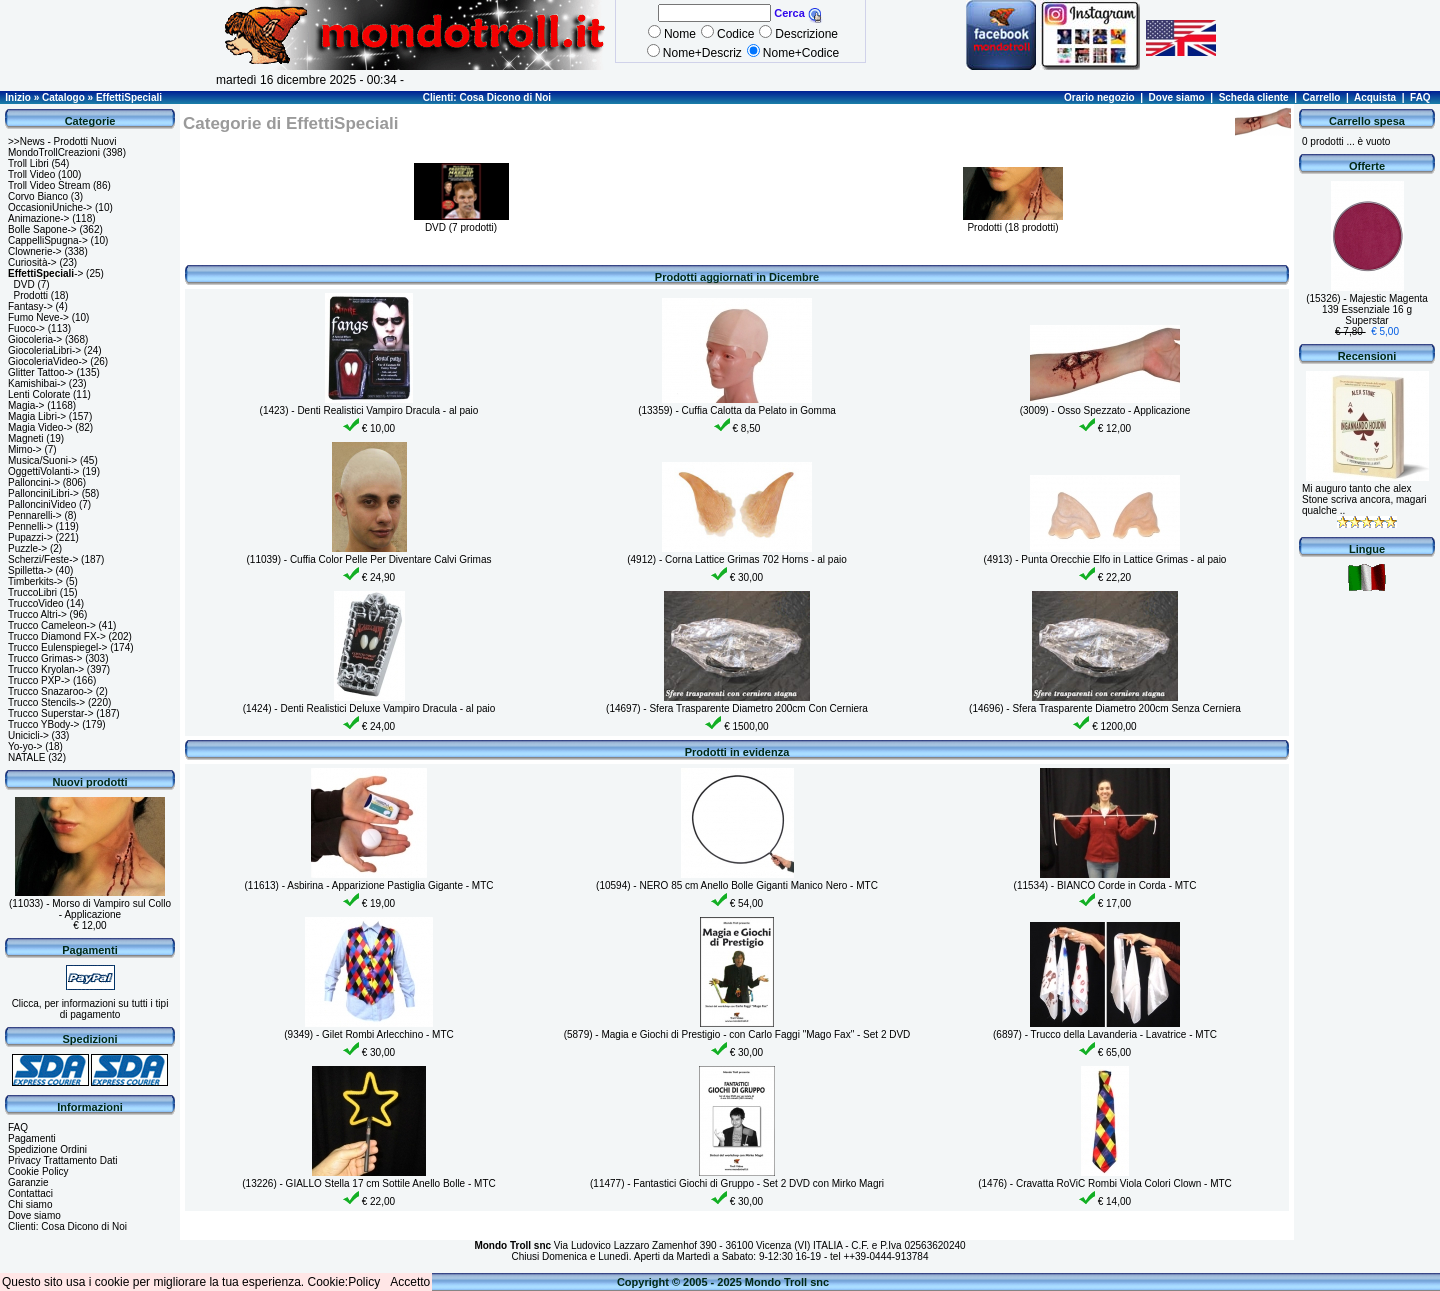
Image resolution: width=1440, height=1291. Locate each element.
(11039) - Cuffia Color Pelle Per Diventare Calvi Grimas (369, 559)
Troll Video (31, 174)
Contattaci (30, 1193)
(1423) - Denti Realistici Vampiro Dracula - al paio (369, 410)
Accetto (410, 1282)
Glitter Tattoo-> (41, 372)
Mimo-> (25, 449)
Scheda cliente (1254, 97)
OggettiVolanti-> (43, 471)
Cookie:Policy (344, 1282)
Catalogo (63, 97)
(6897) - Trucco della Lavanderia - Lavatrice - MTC (1105, 1034)
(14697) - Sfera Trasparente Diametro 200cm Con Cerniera (737, 708)
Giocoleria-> (35, 339)
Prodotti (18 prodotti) (1013, 222)
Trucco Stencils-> (46, 702)
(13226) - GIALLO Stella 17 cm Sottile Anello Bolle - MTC (368, 1183)
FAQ (1420, 97)
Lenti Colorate (39, 394)
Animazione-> (38, 218)
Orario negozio (1099, 97)
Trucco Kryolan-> (46, 669)
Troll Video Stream (49, 185)
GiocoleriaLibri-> (44, 350)
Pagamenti (32, 1138)
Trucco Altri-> (37, 614)
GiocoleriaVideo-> (48, 361)
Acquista (1375, 97)
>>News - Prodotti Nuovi (62, 141)
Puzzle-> (27, 548)
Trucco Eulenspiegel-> (57, 647)
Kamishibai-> (37, 383)
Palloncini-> (34, 482)
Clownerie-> (35, 251)
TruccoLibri (32, 592)
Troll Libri (28, 163)
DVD (24, 284)
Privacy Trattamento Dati (62, 1160)
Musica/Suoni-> (42, 460)
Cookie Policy (38, 1171)
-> (45, 273)
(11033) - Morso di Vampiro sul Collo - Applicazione (90, 909)
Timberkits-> (35, 581)
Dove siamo (1177, 97)
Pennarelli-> (35, 515)
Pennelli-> (30, 526)
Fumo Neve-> (38, 317)
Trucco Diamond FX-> (57, 636)
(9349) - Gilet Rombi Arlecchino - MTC (369, 1034)
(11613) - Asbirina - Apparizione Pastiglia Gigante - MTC (368, 885)
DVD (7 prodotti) (461, 222)
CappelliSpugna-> (48, 240)
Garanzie (28, 1182)
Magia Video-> (40, 427)
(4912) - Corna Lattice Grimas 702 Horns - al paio (737, 559)
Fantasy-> (30, 306)
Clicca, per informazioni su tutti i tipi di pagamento (90, 1009)
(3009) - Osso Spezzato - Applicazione (1105, 410)
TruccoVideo (36, 603)
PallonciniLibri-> (43, 493)
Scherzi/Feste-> (43, 559)
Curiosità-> (32, 262)
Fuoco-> (26, 328)
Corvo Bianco (38, 196)
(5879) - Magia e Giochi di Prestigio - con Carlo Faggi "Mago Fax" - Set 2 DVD (737, 1034)
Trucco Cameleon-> (52, 625)
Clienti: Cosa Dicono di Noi (487, 97)
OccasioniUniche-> (50, 207)
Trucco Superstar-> (51, 713)
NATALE (26, 757)
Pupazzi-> (30, 537)
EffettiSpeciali (129, 97)
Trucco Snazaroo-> (50, 691)
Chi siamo (30, 1204)
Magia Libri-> (37, 416)
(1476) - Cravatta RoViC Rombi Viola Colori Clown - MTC (1105, 1183)
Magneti (26, 438)
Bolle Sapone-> (42, 229)
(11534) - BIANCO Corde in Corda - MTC (1105, 885)
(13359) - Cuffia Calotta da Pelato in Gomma (737, 410)
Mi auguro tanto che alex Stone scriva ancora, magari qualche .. (1364, 499)
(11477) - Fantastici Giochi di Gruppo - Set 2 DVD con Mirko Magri (737, 1183)
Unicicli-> (28, 735)
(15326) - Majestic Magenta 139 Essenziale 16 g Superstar (1367, 309)
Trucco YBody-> (43, 724)
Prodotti (31, 295)
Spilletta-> (30, 570)
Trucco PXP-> (39, 680)
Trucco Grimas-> (45, 658)
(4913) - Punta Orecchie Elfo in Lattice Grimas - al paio (1105, 559)
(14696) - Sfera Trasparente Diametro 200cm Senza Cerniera (1105, 708)
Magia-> (26, 405)
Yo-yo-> (25, 746)
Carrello (1322, 97)
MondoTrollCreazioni (54, 152)
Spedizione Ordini (47, 1149)
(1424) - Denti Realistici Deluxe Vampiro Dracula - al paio (369, 708)
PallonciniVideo (42, 504)
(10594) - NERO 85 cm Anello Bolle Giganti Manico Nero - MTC (737, 885)
